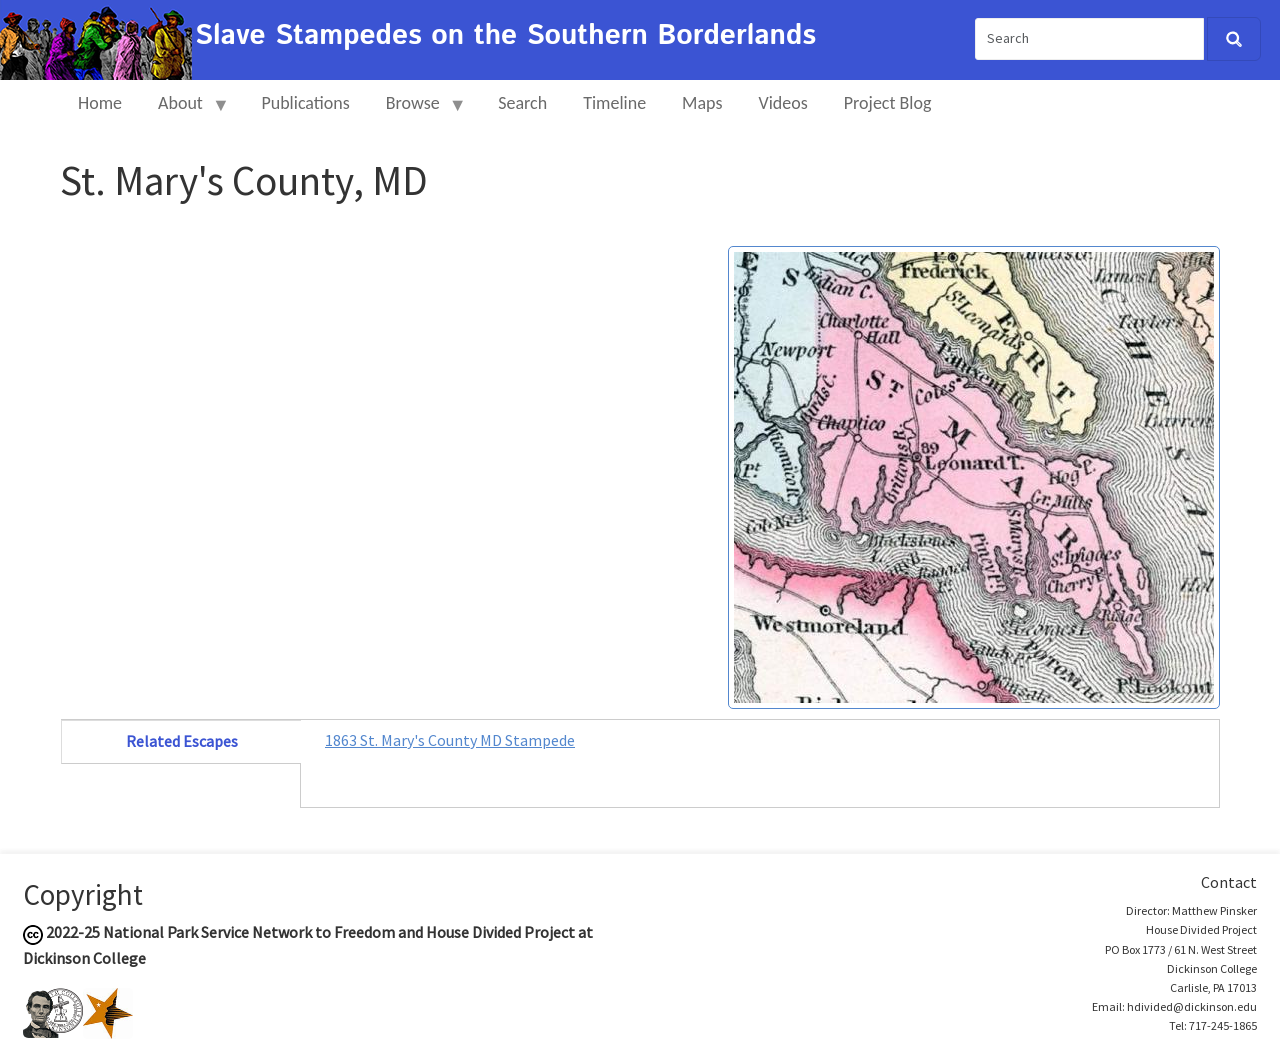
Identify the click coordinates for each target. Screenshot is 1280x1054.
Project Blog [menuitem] (888, 103)
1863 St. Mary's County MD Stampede (450, 740)
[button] (974, 475)
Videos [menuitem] (783, 103)
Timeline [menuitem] (614, 103)
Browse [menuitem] (417, 111)
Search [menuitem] (522, 103)
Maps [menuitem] (702, 103)
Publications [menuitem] (305, 103)
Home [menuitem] (100, 103)
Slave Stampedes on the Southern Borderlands (505, 36)
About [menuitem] (185, 111)
